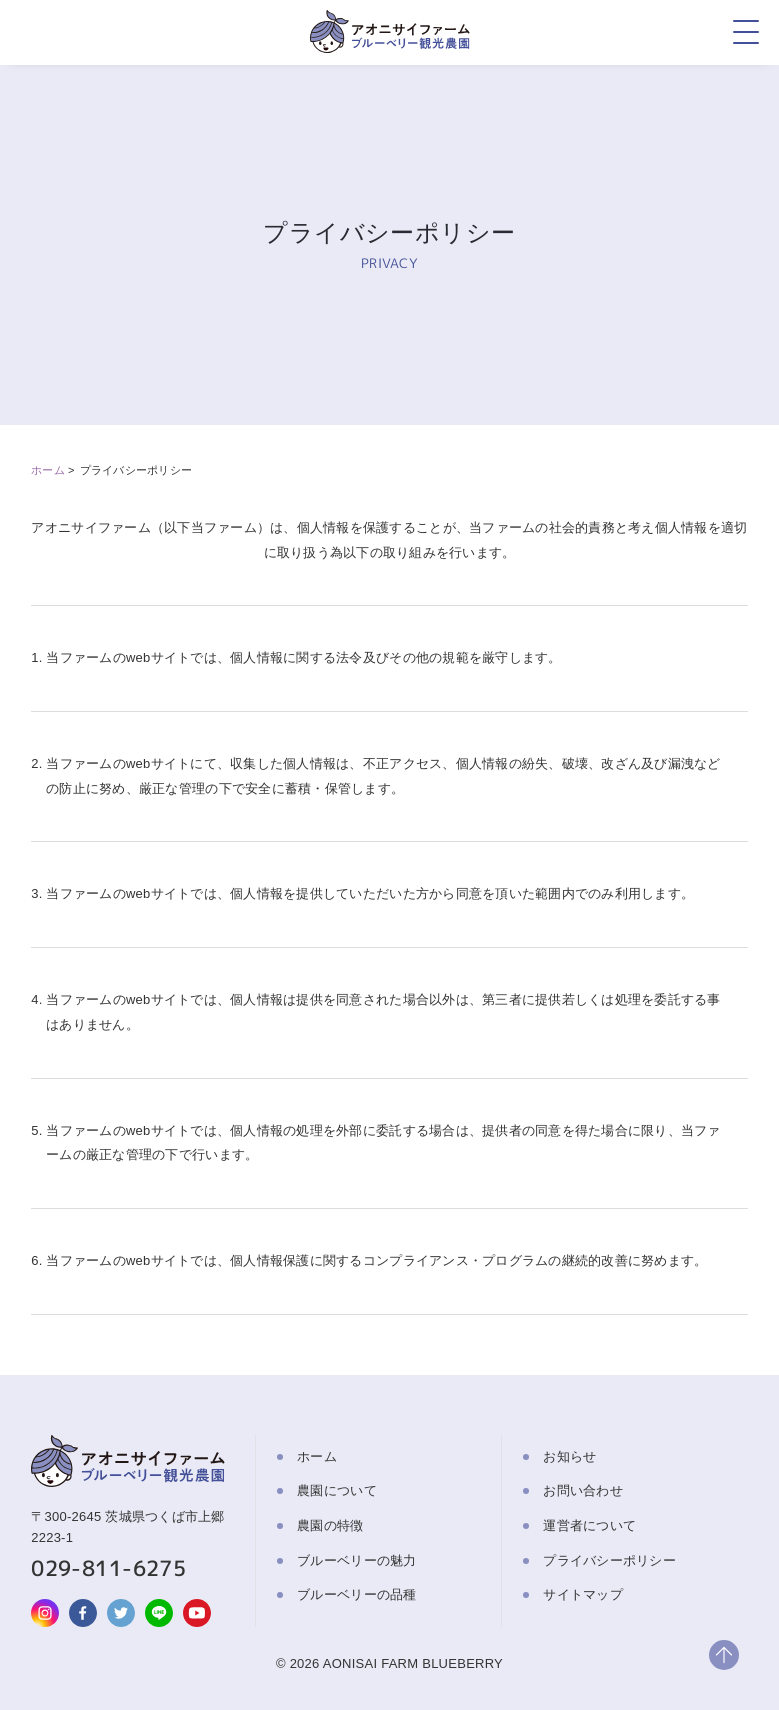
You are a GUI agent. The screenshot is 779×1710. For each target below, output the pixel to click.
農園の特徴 (330, 1525)
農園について (337, 1490)
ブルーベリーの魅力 (356, 1560)
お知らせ (569, 1456)
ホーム (48, 470)
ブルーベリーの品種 (356, 1594)
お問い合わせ (583, 1490)
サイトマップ (583, 1594)
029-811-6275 (108, 1568)
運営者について (589, 1525)
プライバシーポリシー (609, 1560)
